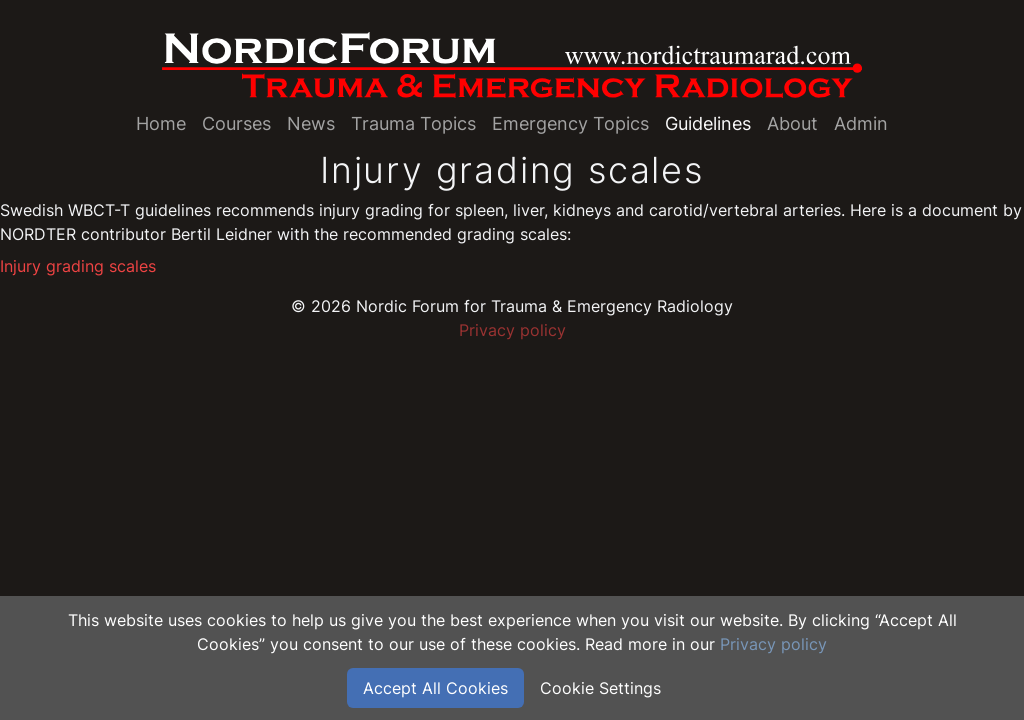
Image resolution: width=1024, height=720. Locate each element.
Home (161, 123)
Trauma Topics (413, 123)
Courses (236, 123)
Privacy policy (512, 330)
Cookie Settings (600, 688)
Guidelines (708, 123)
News (311, 123)
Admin (861, 123)
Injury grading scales (78, 266)
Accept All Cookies (435, 688)
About (792, 123)
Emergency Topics (570, 123)
